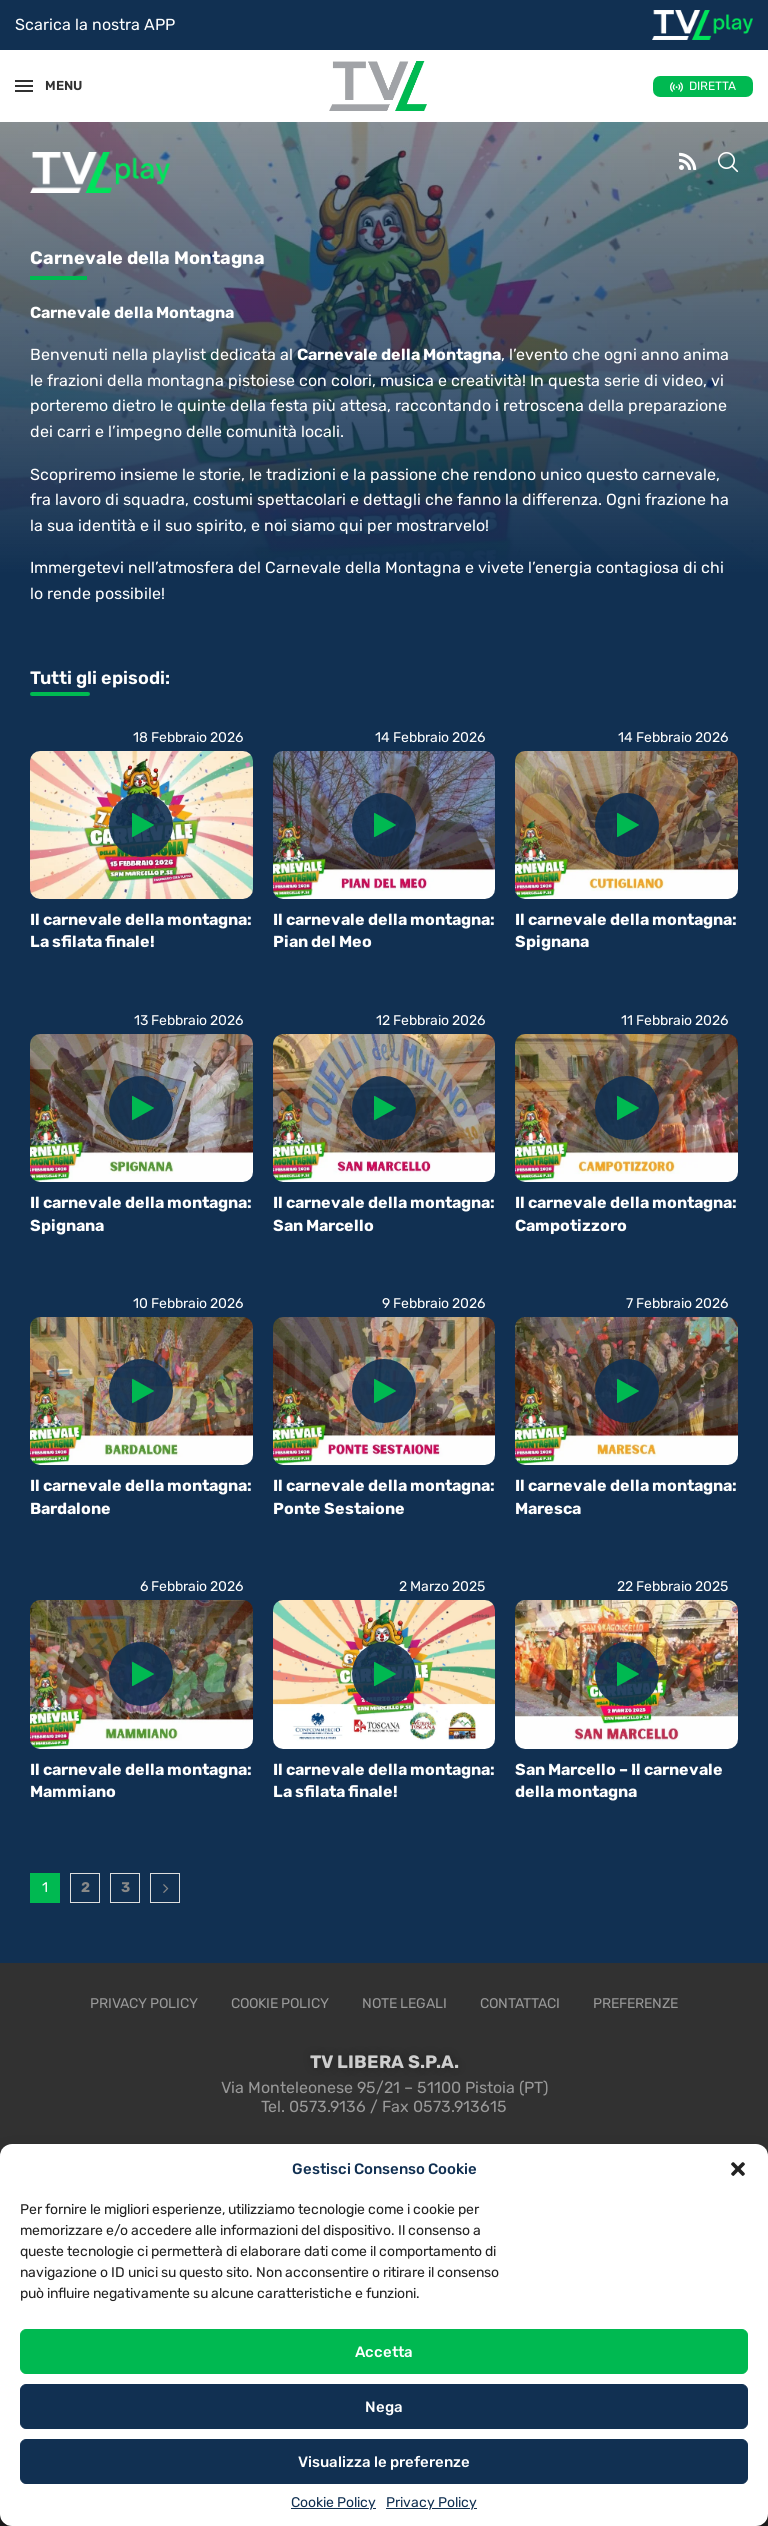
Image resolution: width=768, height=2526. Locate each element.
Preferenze (635, 2003)
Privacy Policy (431, 2502)
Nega (384, 2407)
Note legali (404, 2003)
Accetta (384, 2352)
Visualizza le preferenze (384, 2462)
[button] (738, 2169)
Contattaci (520, 2003)
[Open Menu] (24, 86)
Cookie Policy (333, 2502)
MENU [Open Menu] (54, 85)
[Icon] (141, 825)
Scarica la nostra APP (95, 24)
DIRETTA (712, 86)
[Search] (728, 164)
